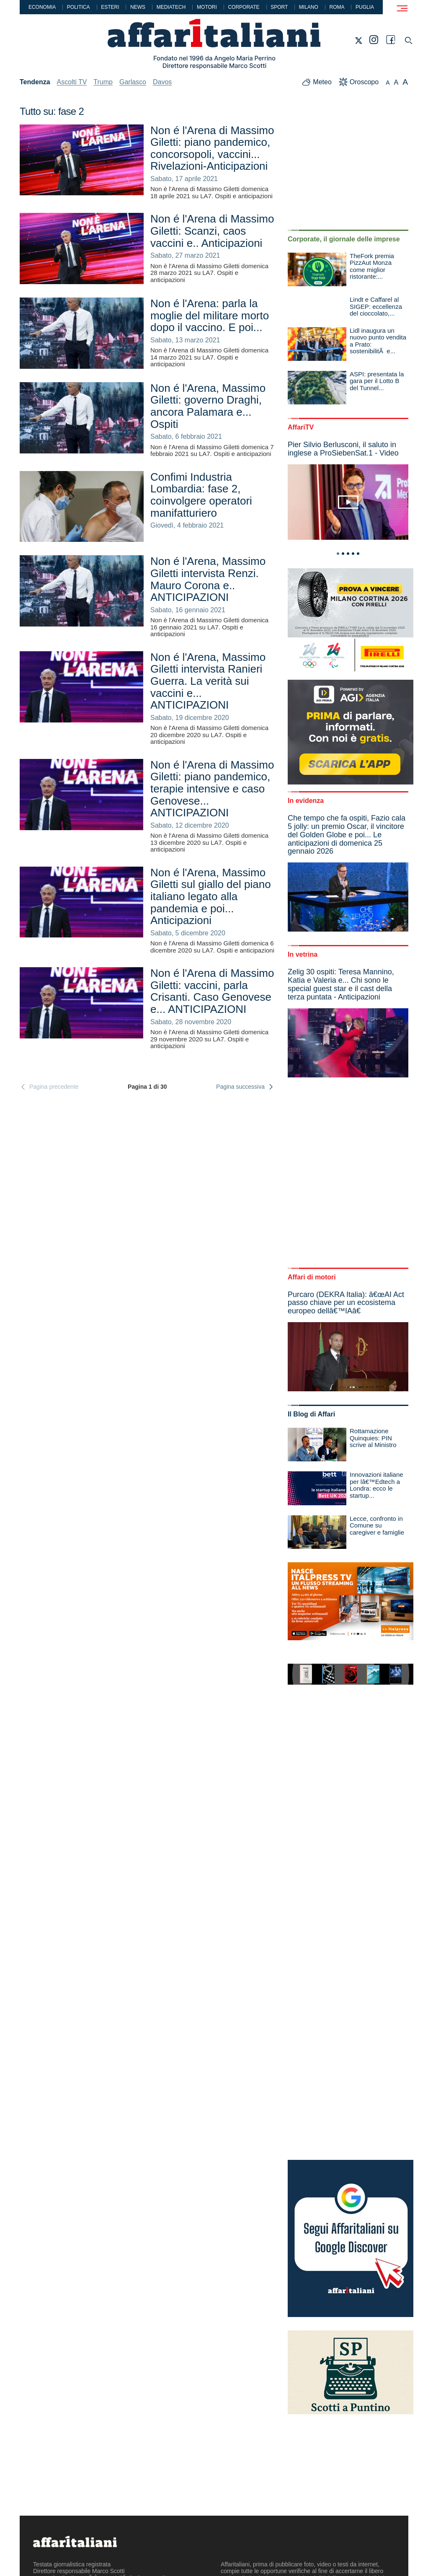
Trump (103, 81)
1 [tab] (338, 553)
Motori (207, 7)
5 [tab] (358, 553)
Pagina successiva (245, 1086)
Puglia (365, 7)
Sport (279, 7)
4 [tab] (353, 553)
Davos (162, 81)
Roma (336, 7)
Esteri (110, 7)
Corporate (243, 7)
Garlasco (132, 81)
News (137, 7)
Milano (308, 7)
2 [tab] (343, 553)
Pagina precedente (49, 1086)
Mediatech (171, 7)
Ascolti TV (72, 81)
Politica (78, 7)
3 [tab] (348, 553)
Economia (42, 7)
